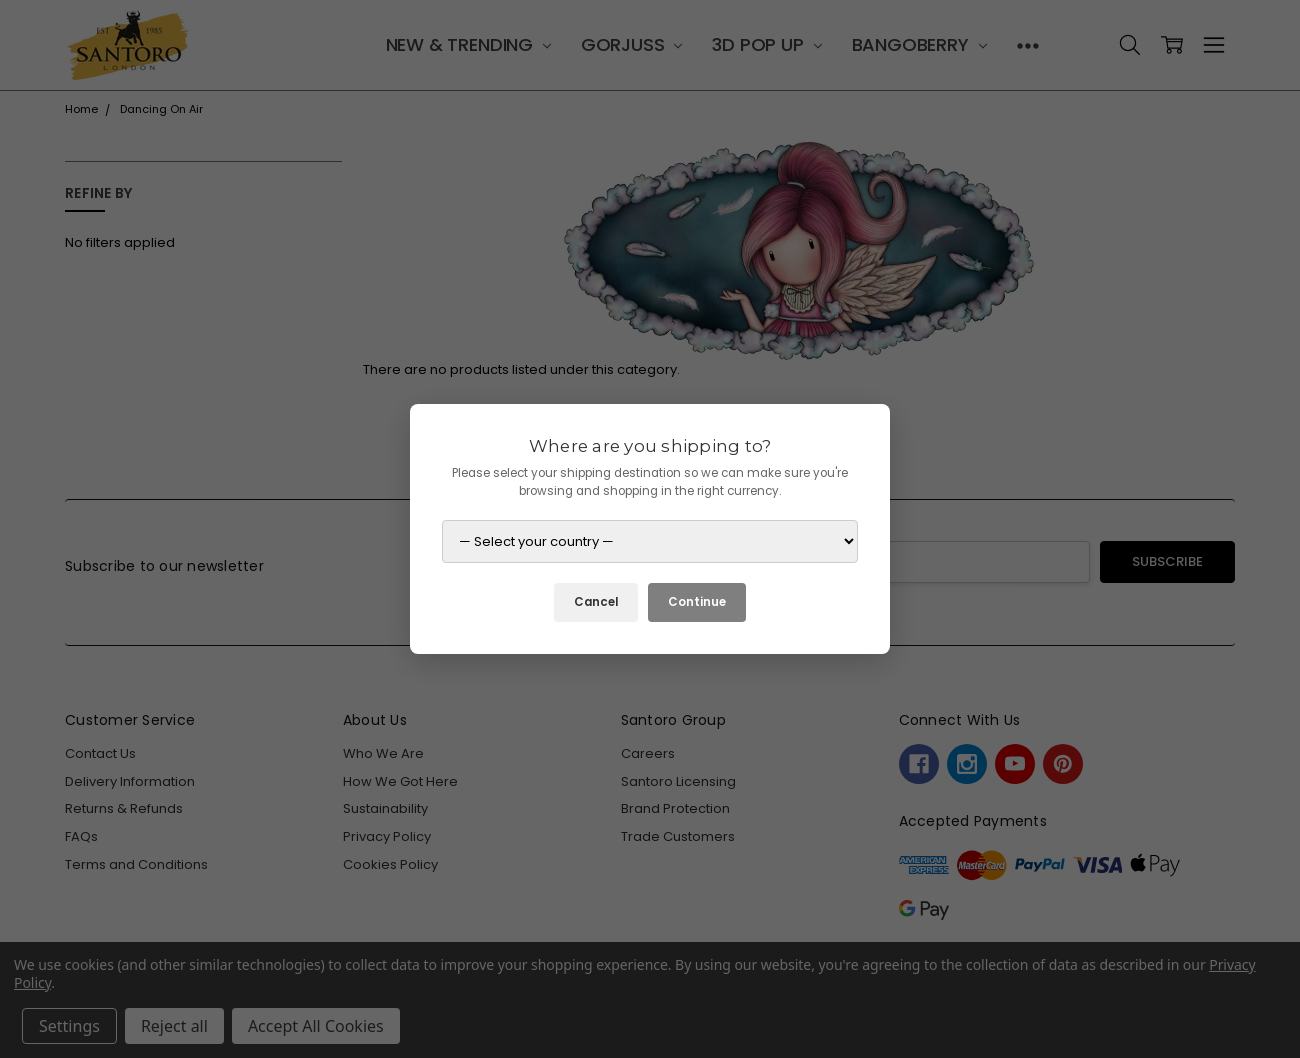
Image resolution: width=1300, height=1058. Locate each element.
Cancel (596, 602)
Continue (697, 602)
